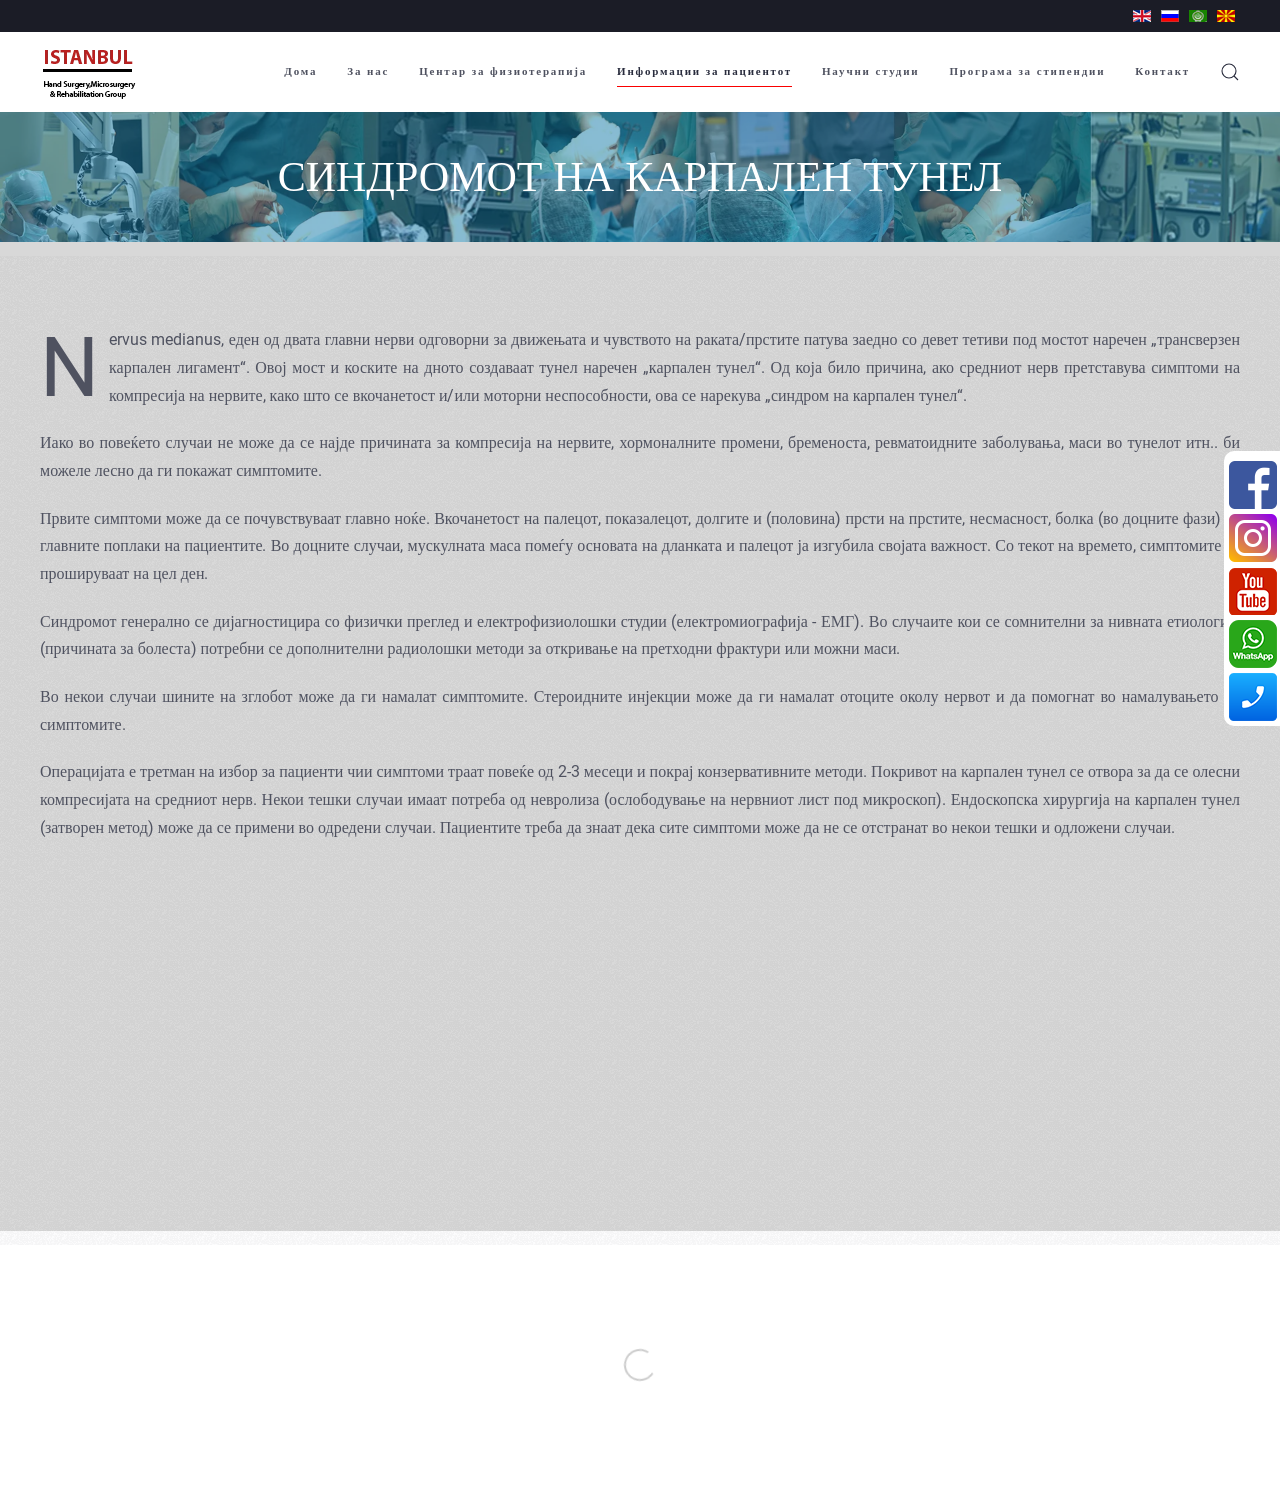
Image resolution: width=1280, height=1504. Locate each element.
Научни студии (870, 71)
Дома (300, 71)
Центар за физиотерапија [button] (503, 71)
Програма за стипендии (1027, 71)
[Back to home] (91, 72)
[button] (1230, 72)
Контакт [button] (1162, 71)
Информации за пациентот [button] (704, 71)
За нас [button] (368, 71)
